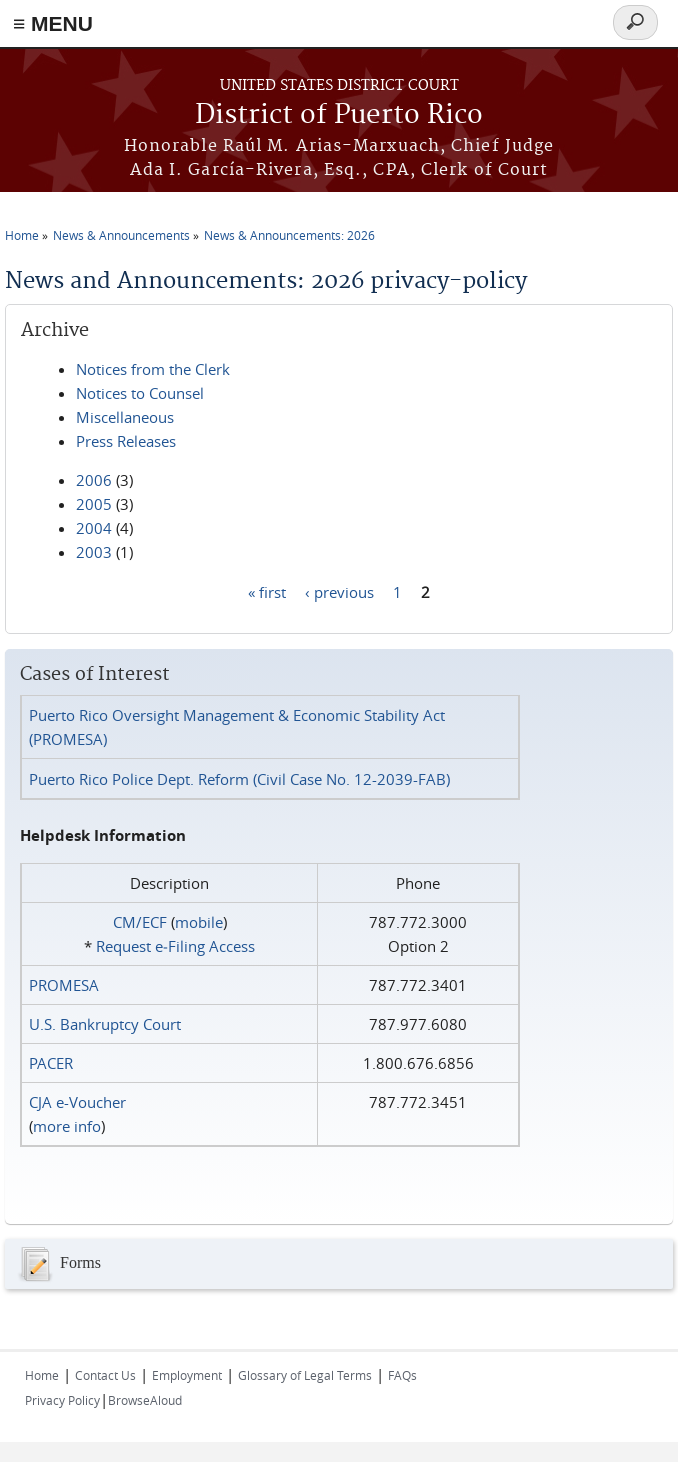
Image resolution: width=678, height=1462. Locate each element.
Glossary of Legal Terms (305, 1375)
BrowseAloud (145, 1400)
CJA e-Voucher (77, 1102)
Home (22, 235)
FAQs (402, 1375)
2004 (94, 528)
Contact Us (105, 1375)
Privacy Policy (62, 1400)
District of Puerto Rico (339, 115)
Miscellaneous (125, 417)
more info (67, 1126)
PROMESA (64, 985)
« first (267, 591)
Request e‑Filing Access (175, 946)
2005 (94, 504)
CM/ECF (140, 922)
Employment (187, 1375)
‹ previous (339, 591)
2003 (94, 552)
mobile (199, 922)
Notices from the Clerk (153, 369)
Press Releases (126, 441)
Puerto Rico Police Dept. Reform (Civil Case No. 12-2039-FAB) (239, 779)
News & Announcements (121, 235)
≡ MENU (53, 23)
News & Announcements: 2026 (289, 235)
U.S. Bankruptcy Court (105, 1024)
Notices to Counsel (140, 393)
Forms (58, 1264)
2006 (94, 480)
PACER (51, 1063)
